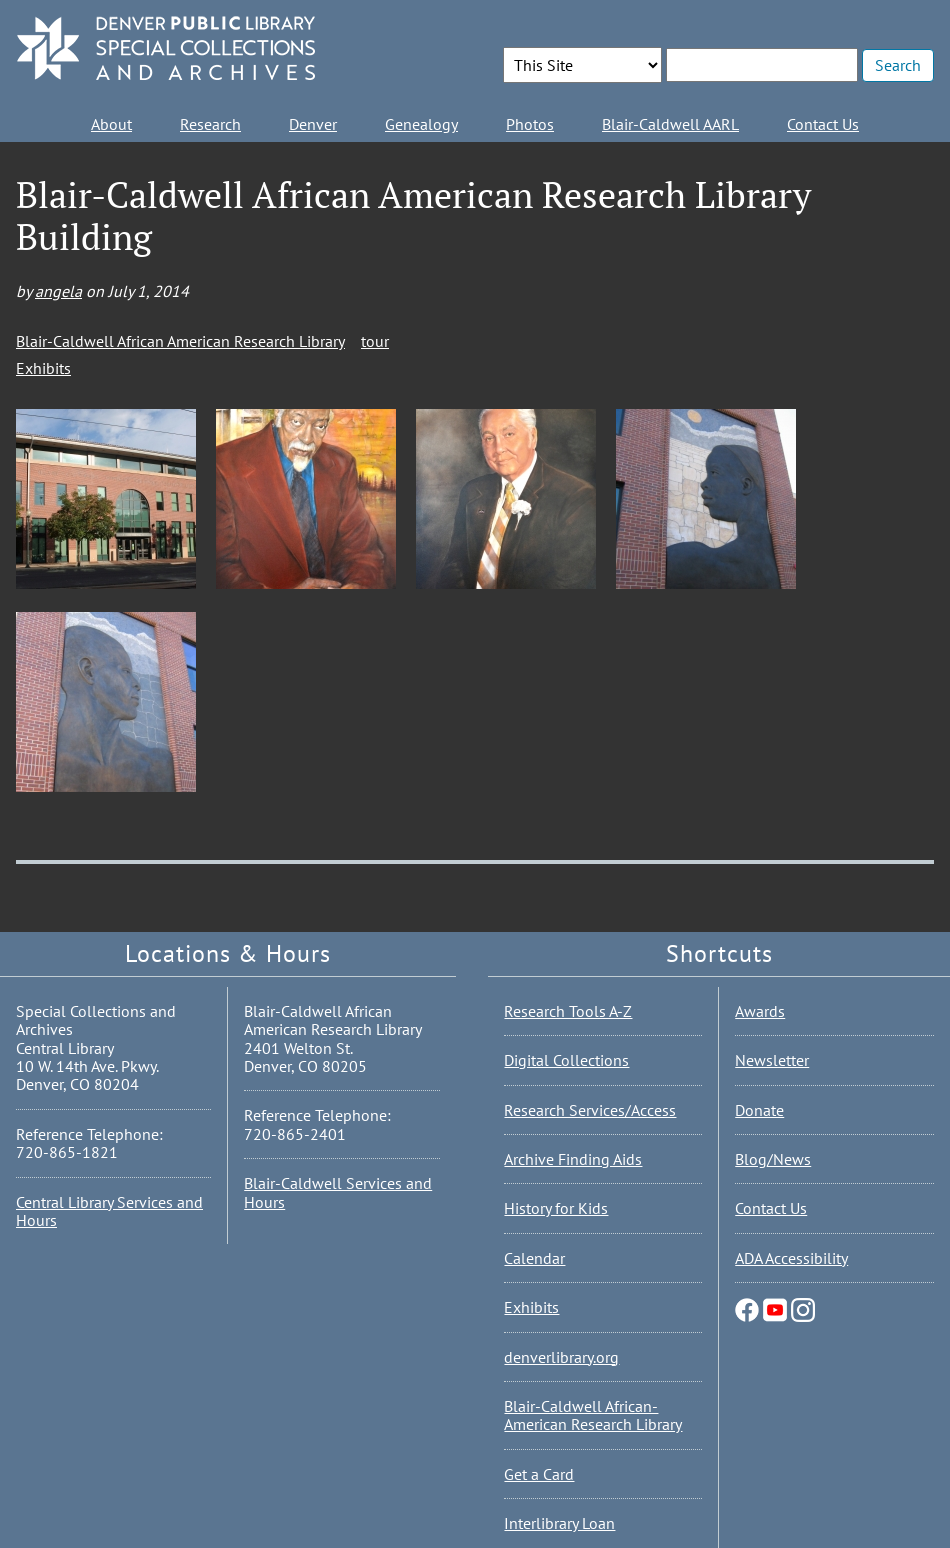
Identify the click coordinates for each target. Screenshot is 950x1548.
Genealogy (421, 124)
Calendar (534, 1258)
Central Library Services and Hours (109, 1211)
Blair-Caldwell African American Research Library (180, 341)
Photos (530, 124)
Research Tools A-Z (568, 1011)
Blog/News (773, 1159)
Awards (760, 1011)
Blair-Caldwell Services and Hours (338, 1192)
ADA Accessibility (791, 1258)
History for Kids (556, 1208)
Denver (313, 124)
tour (375, 341)
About (111, 124)
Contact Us (823, 124)
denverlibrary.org (561, 1357)
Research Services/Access (590, 1110)
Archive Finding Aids (573, 1159)
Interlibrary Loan (559, 1523)
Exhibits (43, 368)
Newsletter (772, 1060)
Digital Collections (566, 1060)
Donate (759, 1110)
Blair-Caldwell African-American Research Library (593, 1415)
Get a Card (539, 1474)
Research (210, 124)
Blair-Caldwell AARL (670, 124)
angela (58, 291)
